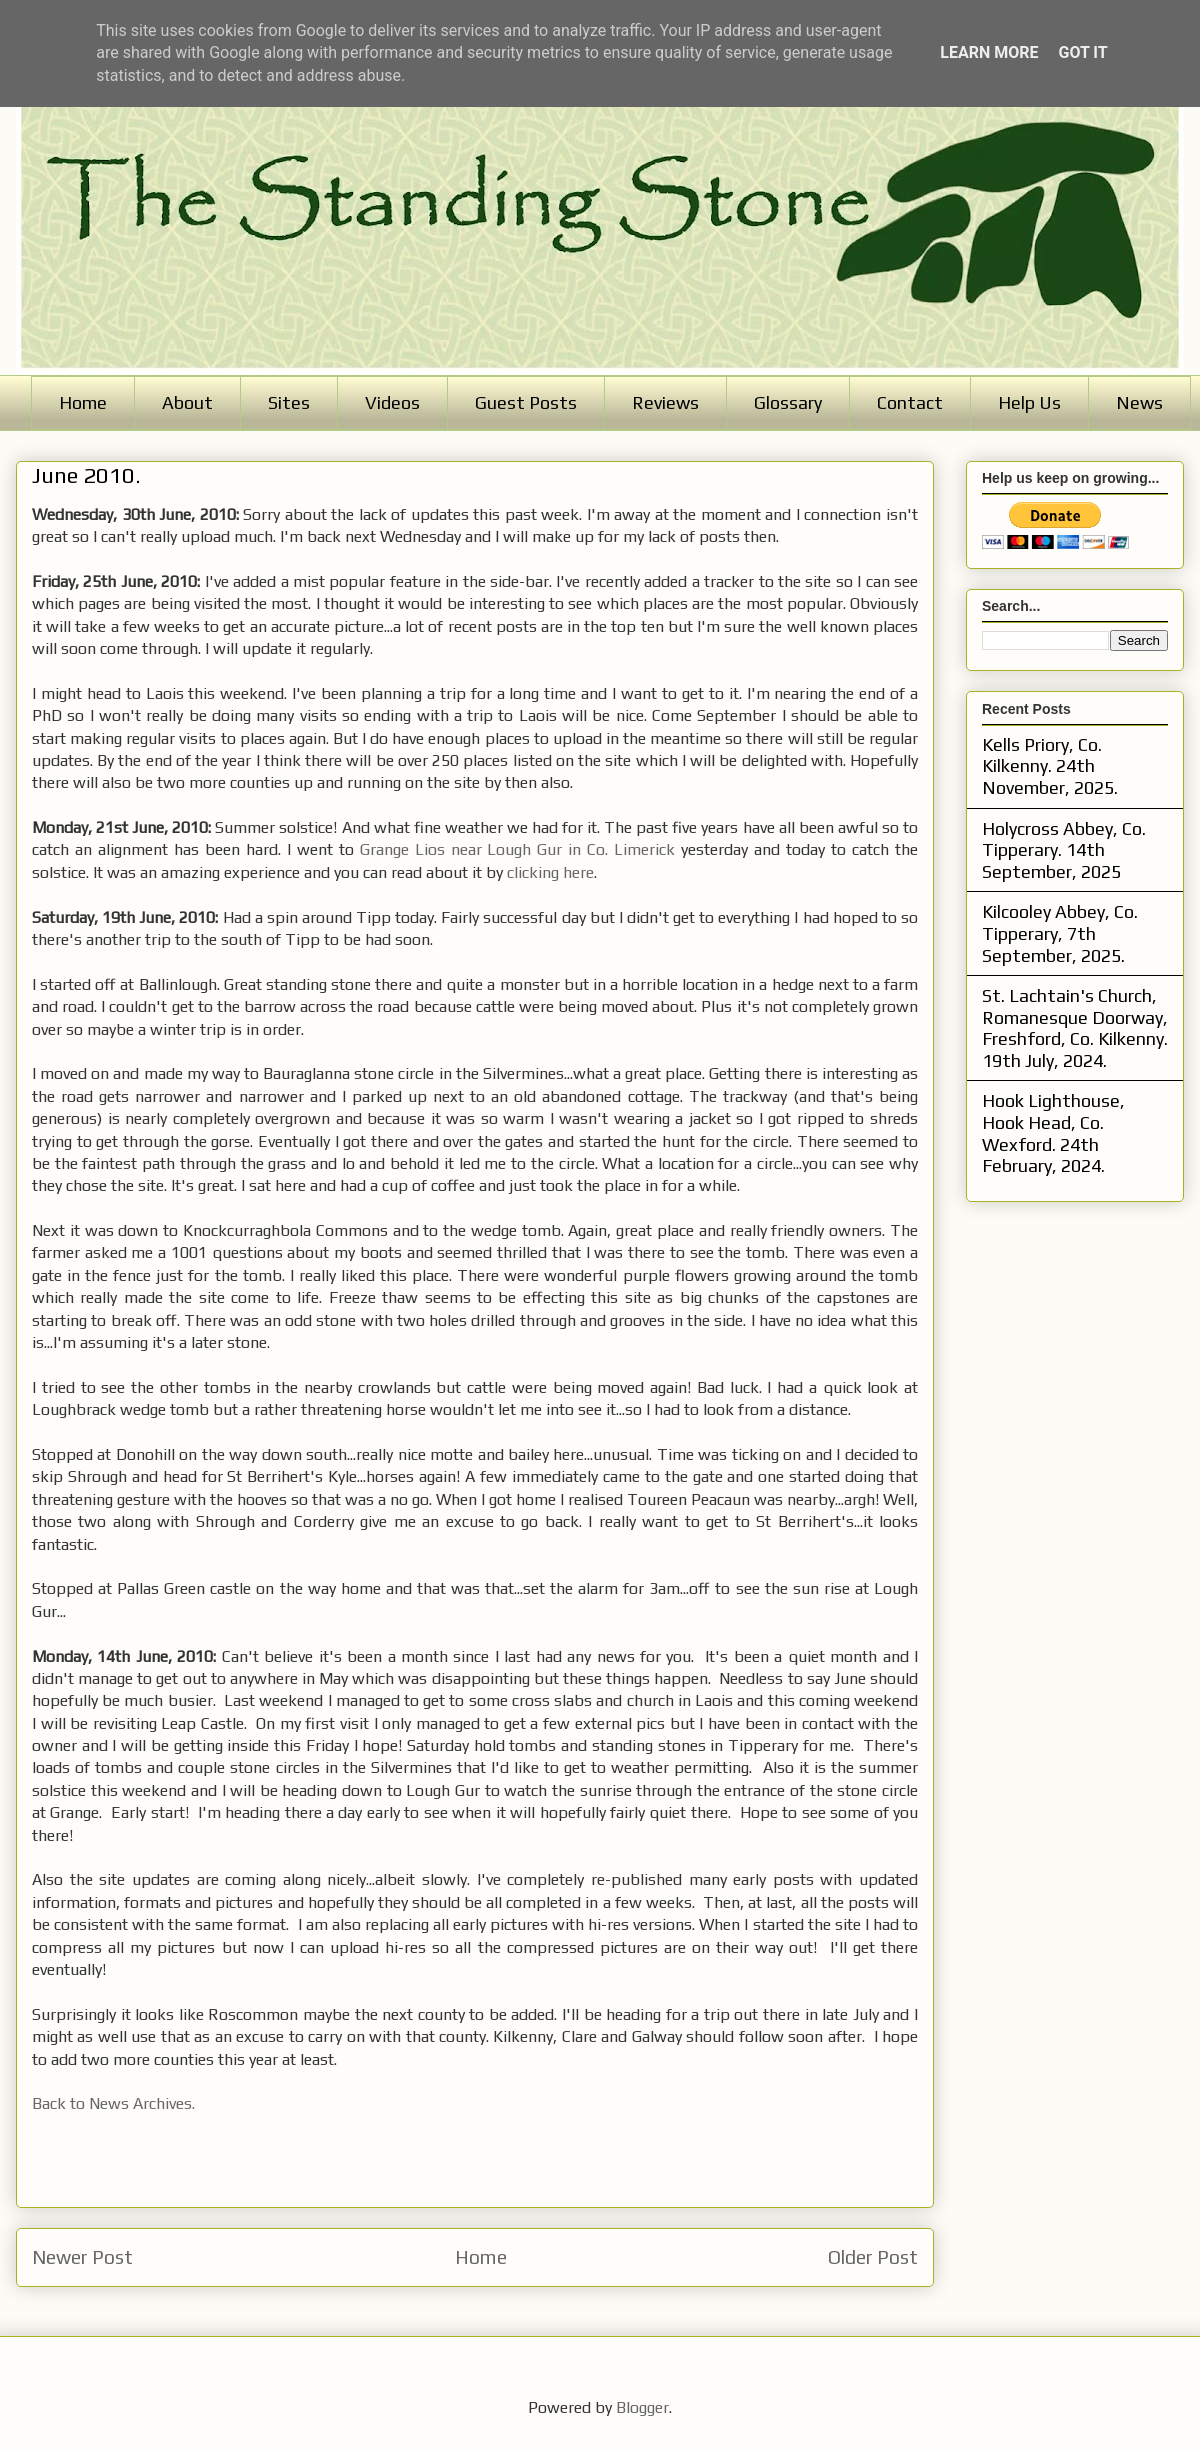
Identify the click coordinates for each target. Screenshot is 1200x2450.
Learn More (989, 52)
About (187, 402)
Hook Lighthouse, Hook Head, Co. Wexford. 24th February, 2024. (1053, 1133)
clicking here (550, 872)
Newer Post (82, 2257)
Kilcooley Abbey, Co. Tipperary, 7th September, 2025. (1060, 933)
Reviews (665, 402)
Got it (1082, 52)
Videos (392, 402)
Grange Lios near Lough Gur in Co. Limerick (518, 849)
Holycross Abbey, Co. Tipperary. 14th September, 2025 (1064, 850)
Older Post (873, 2257)
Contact (910, 402)
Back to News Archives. (113, 2103)
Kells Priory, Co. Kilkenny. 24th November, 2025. (1050, 766)
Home (83, 402)
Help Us (1029, 402)
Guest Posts (526, 402)
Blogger (642, 2407)
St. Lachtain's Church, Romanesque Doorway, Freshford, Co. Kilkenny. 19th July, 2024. (1075, 1028)
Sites (289, 402)
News (1139, 402)
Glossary (788, 402)
